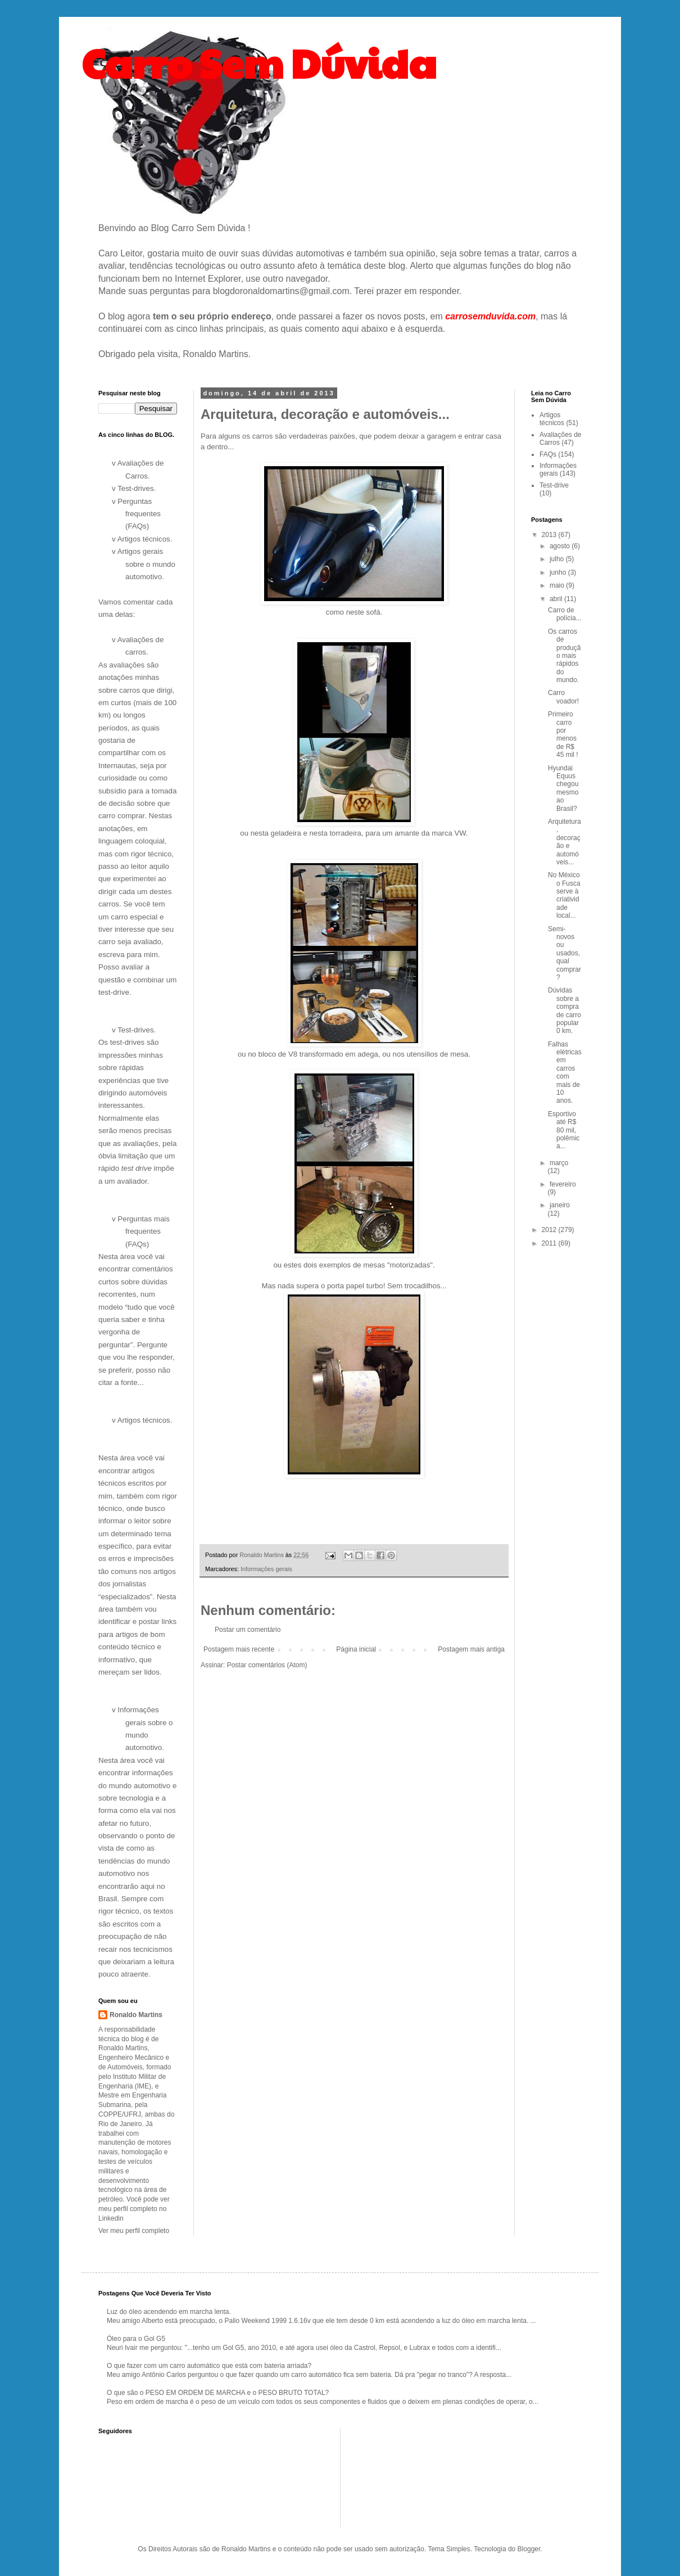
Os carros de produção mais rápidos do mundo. (564, 656)
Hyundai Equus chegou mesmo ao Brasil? (563, 788)
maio (558, 585)
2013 (550, 535)
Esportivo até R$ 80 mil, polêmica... (563, 1130)
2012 (550, 1230)
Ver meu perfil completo (133, 2231)
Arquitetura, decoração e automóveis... (564, 842)
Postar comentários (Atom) (267, 1665)
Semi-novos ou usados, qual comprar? (564, 953)
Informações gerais (266, 1569)
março (559, 1163)
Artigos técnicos (552, 419)
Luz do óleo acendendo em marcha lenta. (169, 2312)
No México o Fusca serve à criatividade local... (564, 895)
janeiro (560, 1205)
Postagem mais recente (238, 1649)
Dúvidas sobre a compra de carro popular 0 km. (564, 1010)
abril (557, 599)
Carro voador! (563, 697)
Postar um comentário (247, 1630)
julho (558, 559)
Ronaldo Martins (136, 2015)
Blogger (529, 2549)
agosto (561, 546)
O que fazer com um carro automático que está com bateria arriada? (209, 2366)
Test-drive (554, 485)
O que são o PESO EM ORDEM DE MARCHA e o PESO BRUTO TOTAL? (218, 2393)
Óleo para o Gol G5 (136, 2339)
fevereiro (563, 1184)
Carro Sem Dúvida (259, 62)
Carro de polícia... (565, 614)
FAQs (548, 454)
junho (559, 572)
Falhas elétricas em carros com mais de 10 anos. (565, 1072)
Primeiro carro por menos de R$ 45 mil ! (563, 734)
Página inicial (356, 1649)
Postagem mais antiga (471, 1649)
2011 (550, 1243)
